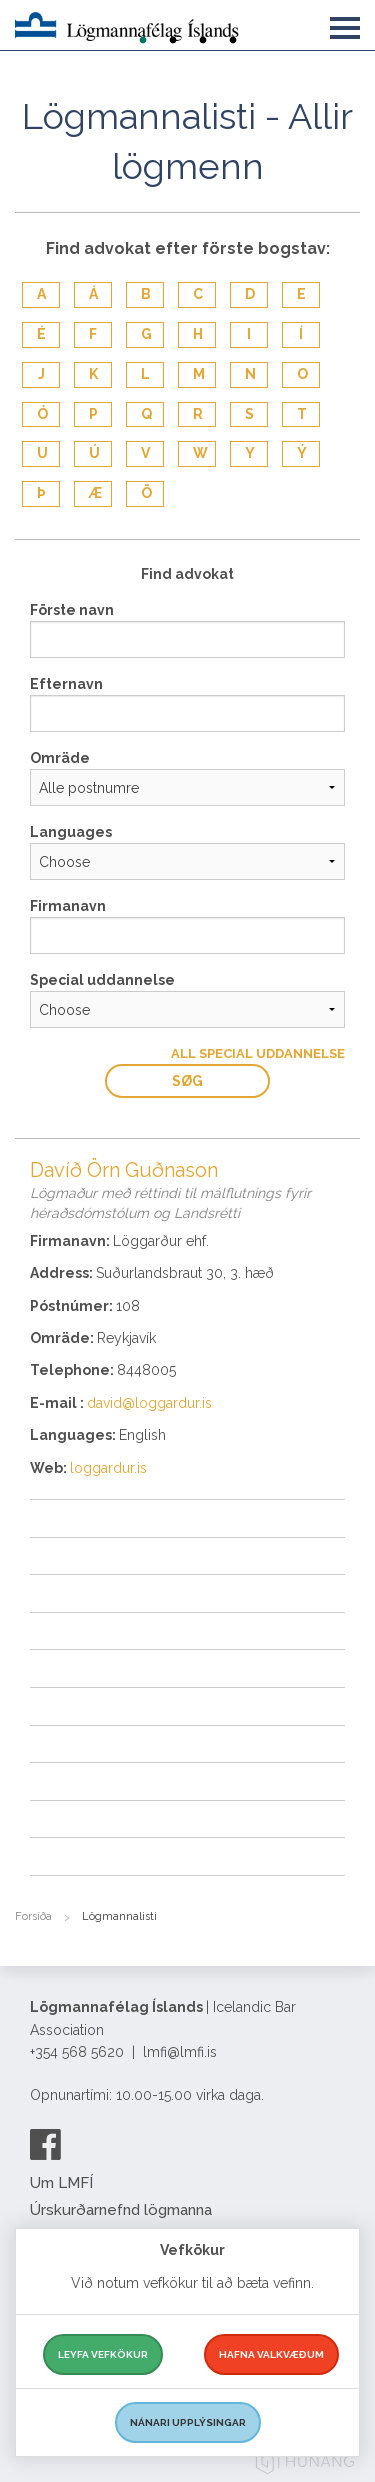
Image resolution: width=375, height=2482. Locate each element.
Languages (71, 832)
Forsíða (33, 1916)
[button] (345, 24)
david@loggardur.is (149, 1403)
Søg (187, 1081)
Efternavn (66, 684)
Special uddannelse (102, 980)
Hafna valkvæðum (271, 2354)
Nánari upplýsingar (188, 2422)
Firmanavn (68, 906)
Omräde (60, 758)
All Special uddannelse (258, 1053)
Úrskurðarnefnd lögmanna (121, 2210)
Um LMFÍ (61, 2183)
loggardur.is (108, 1468)
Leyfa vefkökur (103, 2354)
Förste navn (72, 610)
